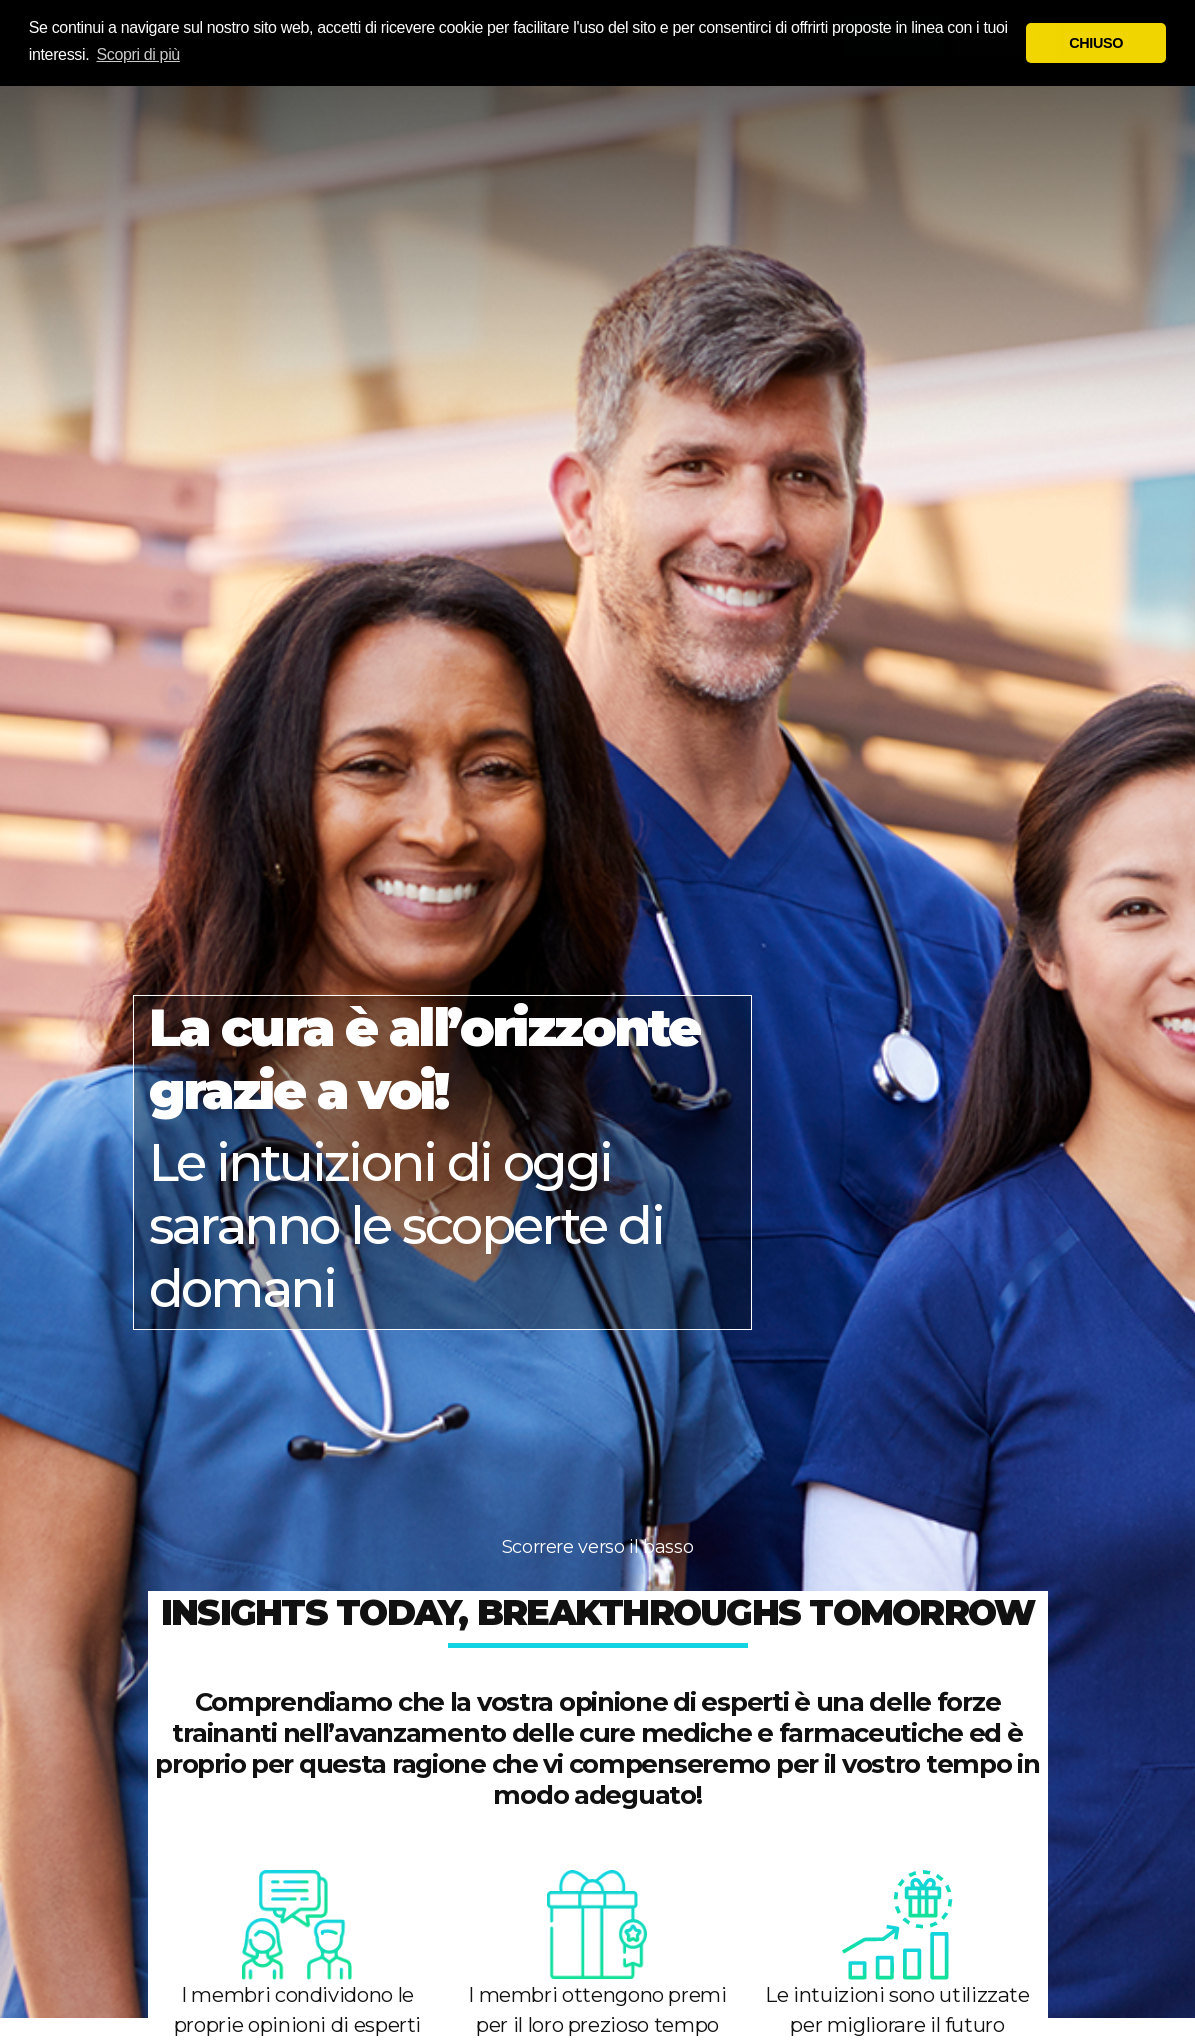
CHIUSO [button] (1096, 43)
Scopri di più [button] (138, 54)
